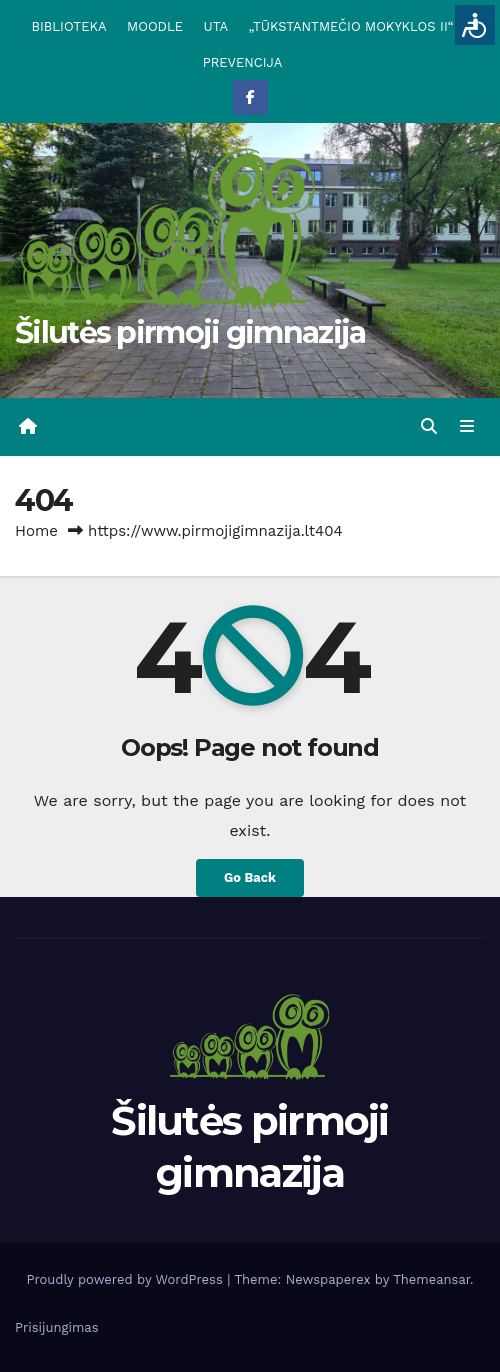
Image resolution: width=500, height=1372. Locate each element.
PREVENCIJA (243, 62)
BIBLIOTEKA (68, 26)
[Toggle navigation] (467, 427)
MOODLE (155, 26)
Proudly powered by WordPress (126, 1279)
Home (36, 531)
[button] (429, 426)
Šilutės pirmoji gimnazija (190, 332)
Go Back (250, 877)
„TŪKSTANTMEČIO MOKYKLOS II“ (350, 26)
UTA (216, 26)
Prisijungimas (57, 1327)
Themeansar (431, 1279)
